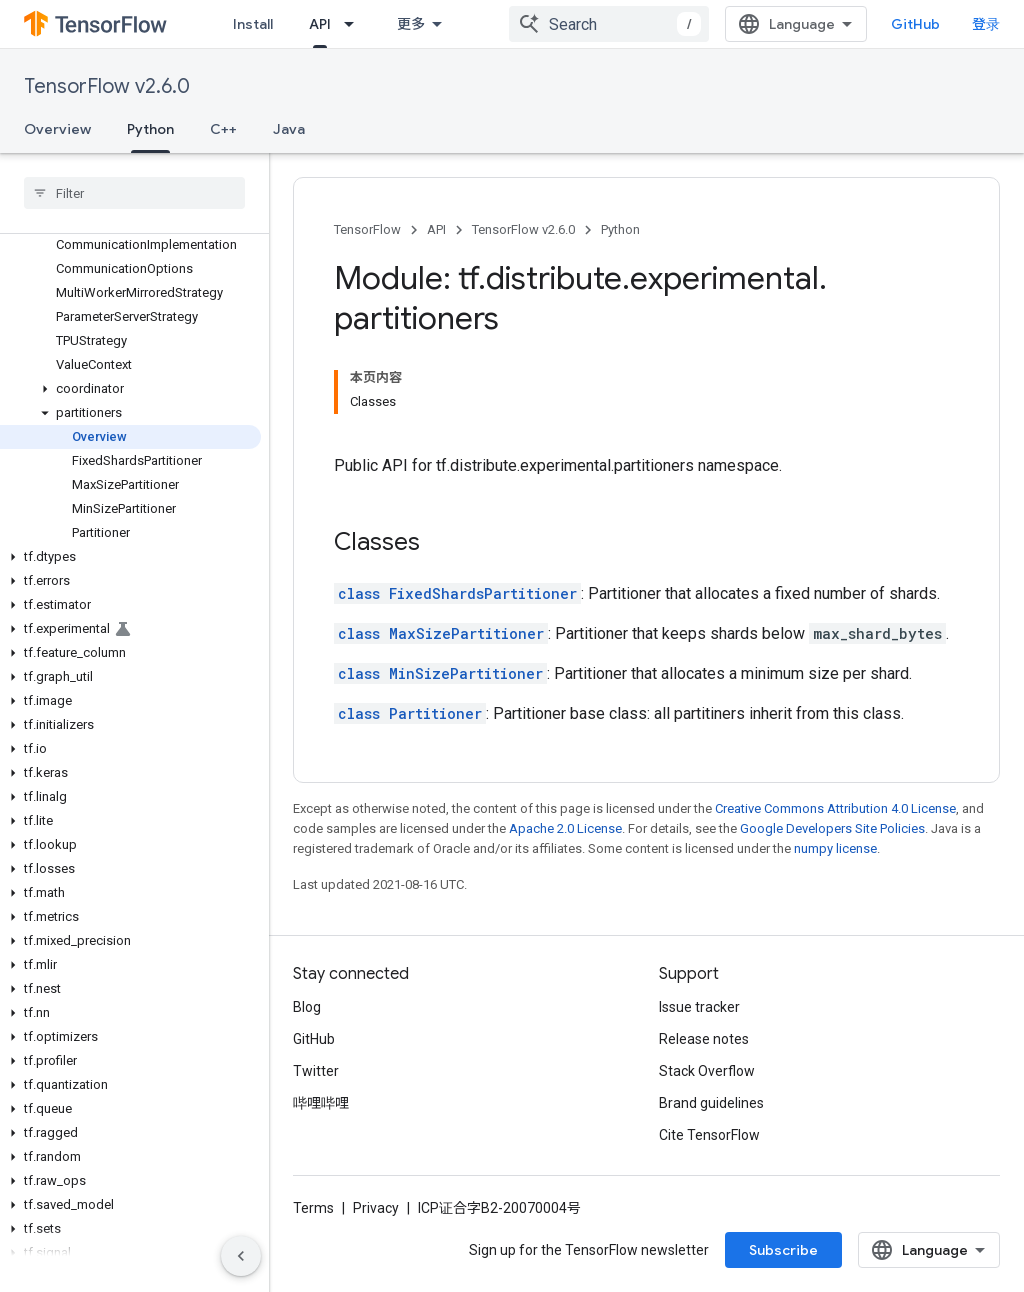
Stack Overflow (707, 1071)
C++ (223, 129)
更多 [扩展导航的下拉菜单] (411, 24)
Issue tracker (699, 1007)
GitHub (915, 24)
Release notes (704, 1039)
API (436, 229)
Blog (307, 1007)
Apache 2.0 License (565, 828)
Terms (313, 1208)
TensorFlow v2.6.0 (107, 86)
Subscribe (783, 1250)
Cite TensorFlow (709, 1135)
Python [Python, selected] (150, 129)
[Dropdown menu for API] (355, 24)
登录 (986, 24)
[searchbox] (134, 193)
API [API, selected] (320, 24)
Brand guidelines (711, 1103)
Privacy (376, 1208)
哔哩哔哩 (321, 1103)
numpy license (835, 848)
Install (253, 24)
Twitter (316, 1071)
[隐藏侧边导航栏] (241, 1256)
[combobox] (609, 24)
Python (620, 229)
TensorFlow (367, 229)
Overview (57, 129)
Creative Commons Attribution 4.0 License (835, 808)
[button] (130, 389)
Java (289, 129)
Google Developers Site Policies (832, 828)
